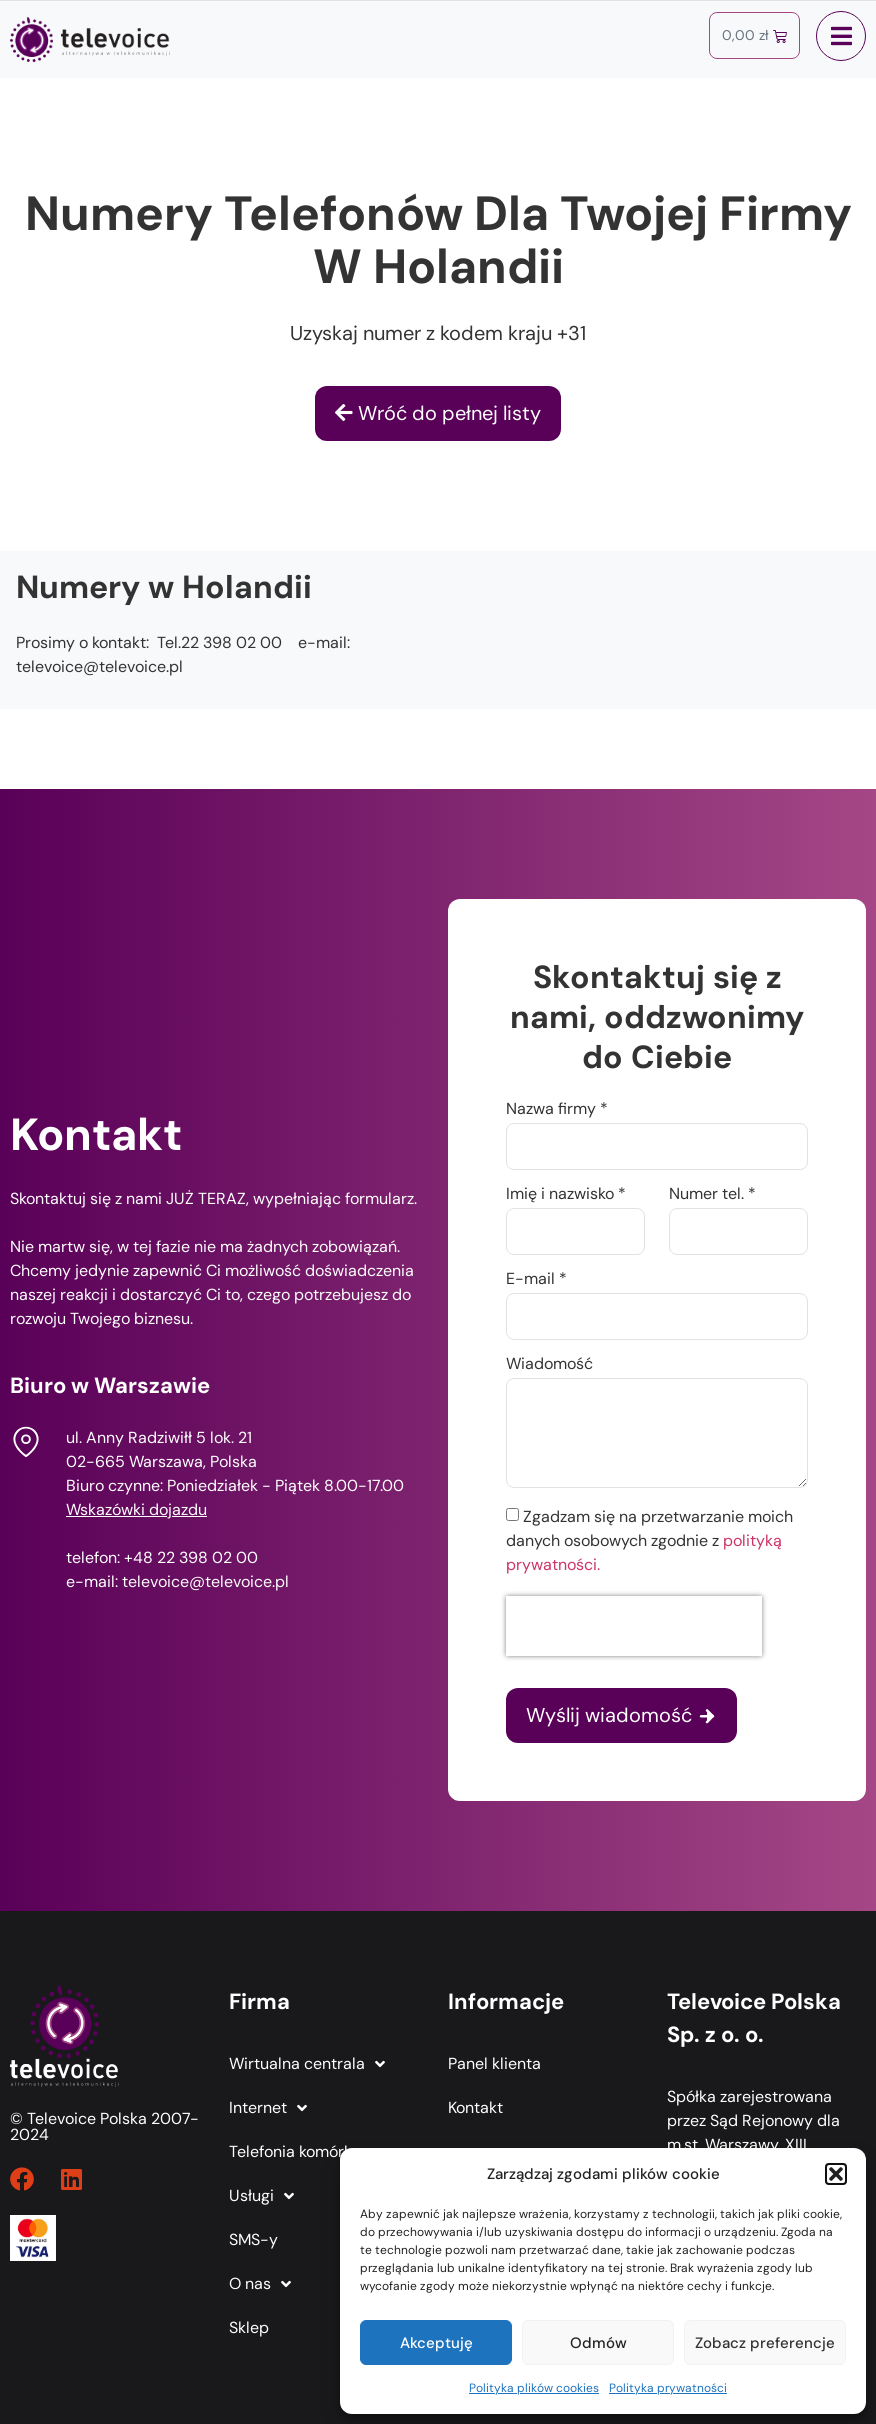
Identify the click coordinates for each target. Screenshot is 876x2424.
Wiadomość (549, 1365)
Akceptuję (436, 2343)
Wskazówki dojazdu (136, 1509)
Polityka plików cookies (534, 2388)
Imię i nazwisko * (566, 1195)
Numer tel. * (712, 1195)
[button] (836, 2174)
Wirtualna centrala (307, 2064)
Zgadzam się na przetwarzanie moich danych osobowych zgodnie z (649, 1540)
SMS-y (253, 2239)
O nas (260, 2284)
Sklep (249, 2327)
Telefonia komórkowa (315, 2152)
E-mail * (536, 1280)
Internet (268, 2108)
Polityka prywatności (668, 2388)
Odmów (598, 2343)
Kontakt (475, 2107)
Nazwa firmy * (557, 1110)
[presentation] (634, 1626)
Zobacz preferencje (765, 2343)
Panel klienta (494, 2063)
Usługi (261, 2196)
